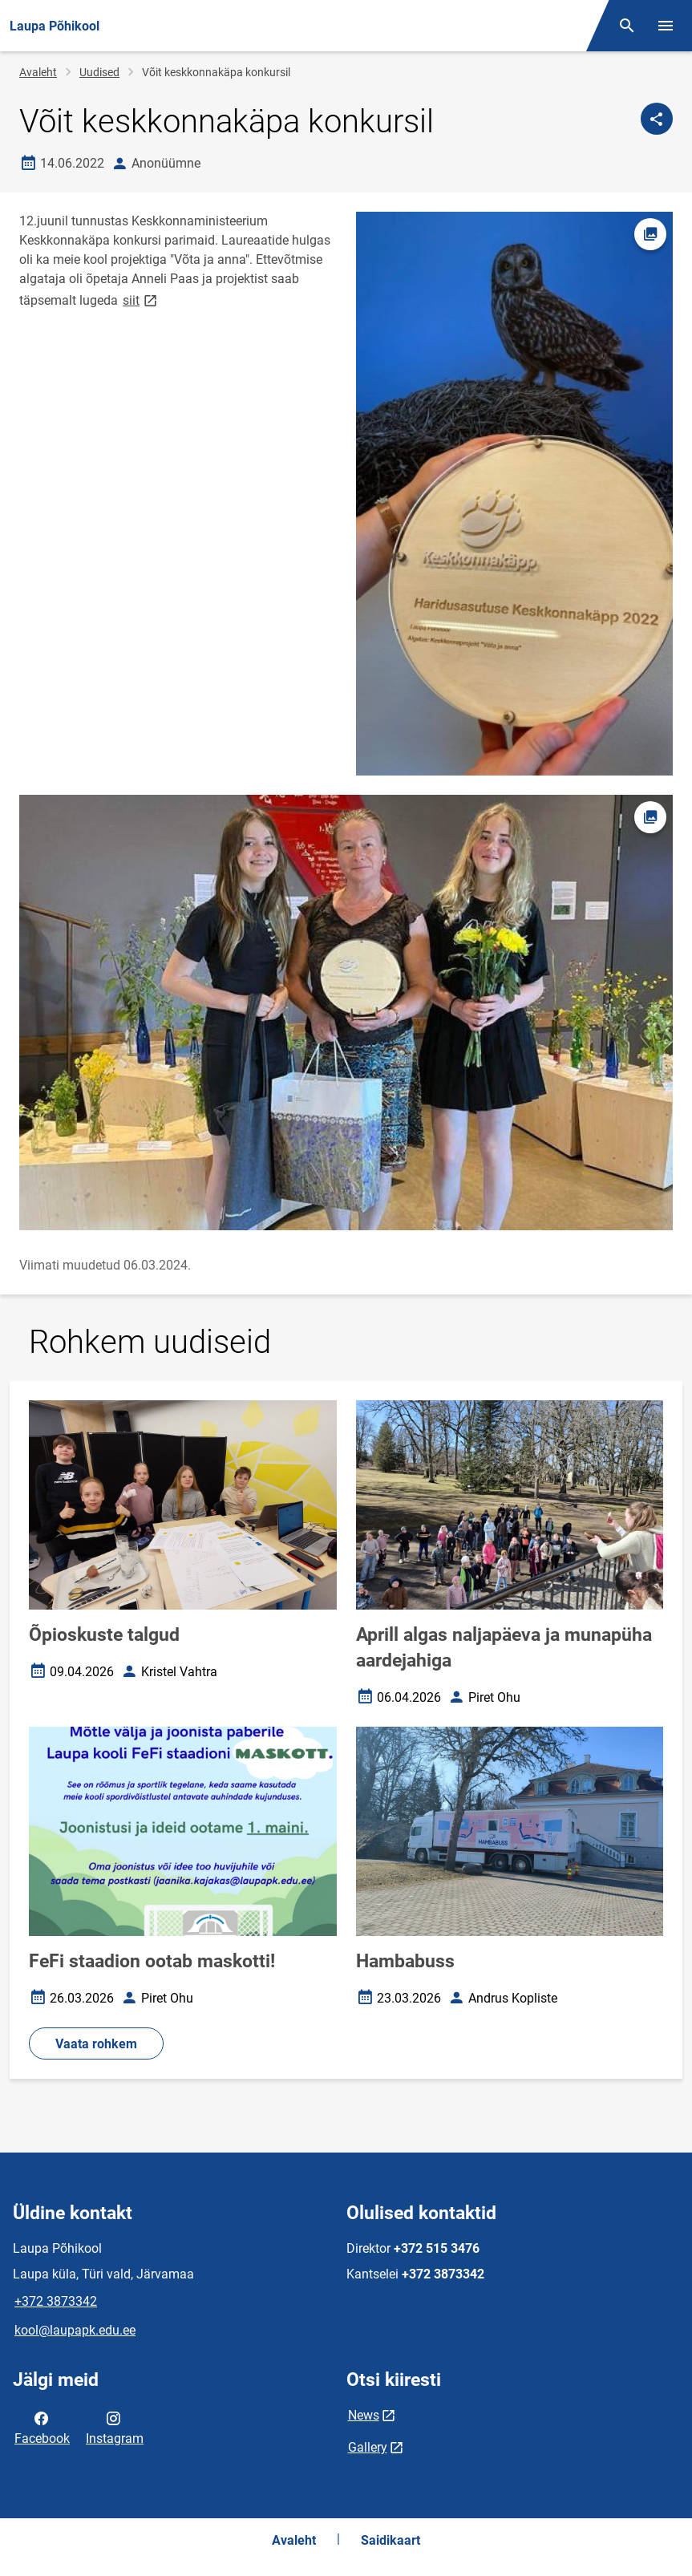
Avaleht (38, 72)
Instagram (115, 2427)
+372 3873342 (55, 2301)
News (363, 2415)
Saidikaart (390, 2540)
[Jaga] (657, 119)
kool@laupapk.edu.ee (75, 2330)
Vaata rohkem (96, 2043)
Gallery (367, 2447)
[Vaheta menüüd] (665, 25)
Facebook (42, 2427)
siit (141, 299)
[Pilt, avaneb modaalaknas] (346, 1012)
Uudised (99, 72)
